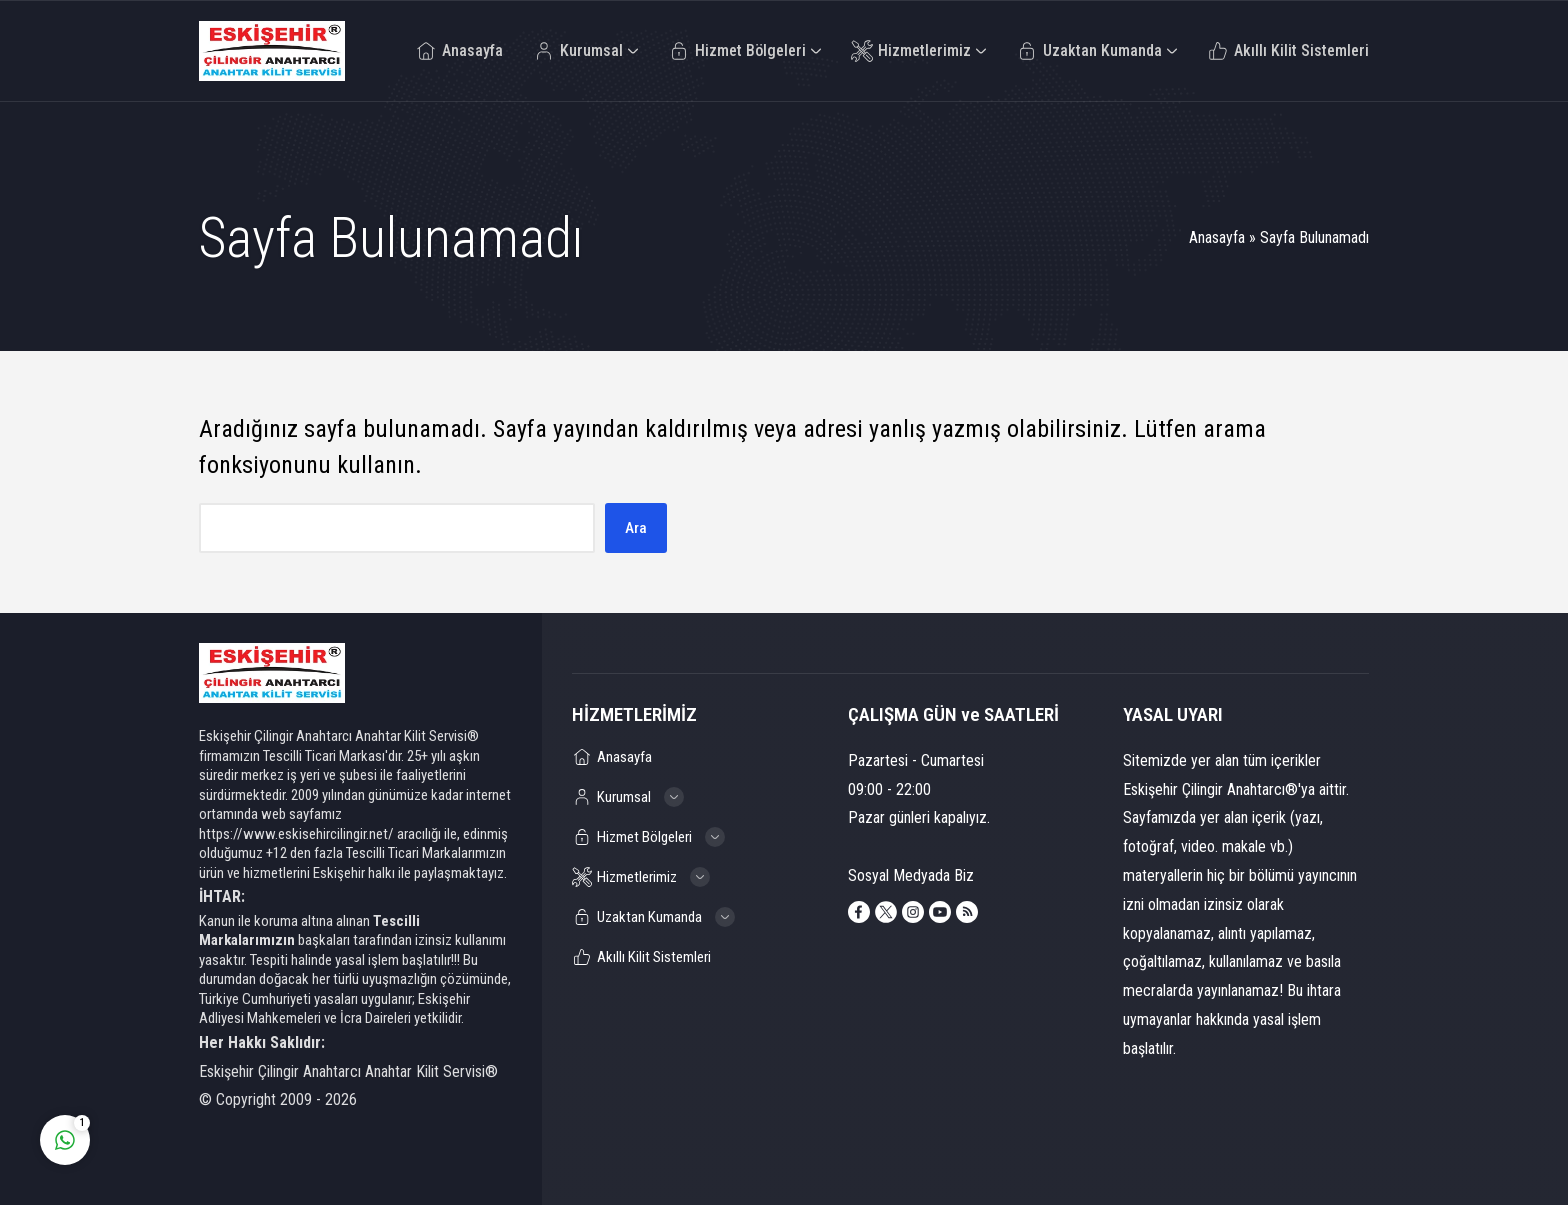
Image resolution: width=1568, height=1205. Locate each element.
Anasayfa (1217, 237)
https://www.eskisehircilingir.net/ (296, 834)
